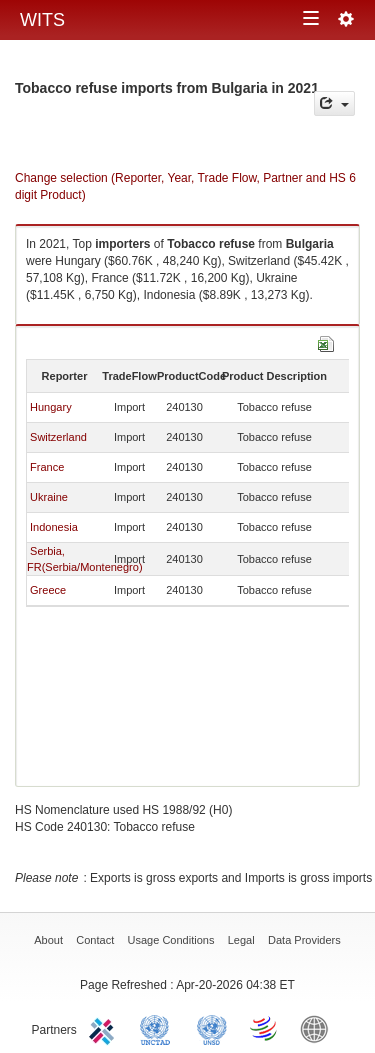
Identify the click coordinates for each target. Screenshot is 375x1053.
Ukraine (49, 497)
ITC (105, 1028)
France (47, 467)
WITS (42, 20)
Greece (48, 590)
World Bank (319, 1028)
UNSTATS (212, 1028)
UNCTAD (159, 1028)
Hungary (51, 407)
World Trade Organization (265, 1028)
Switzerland (58, 437)
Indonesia (54, 527)
